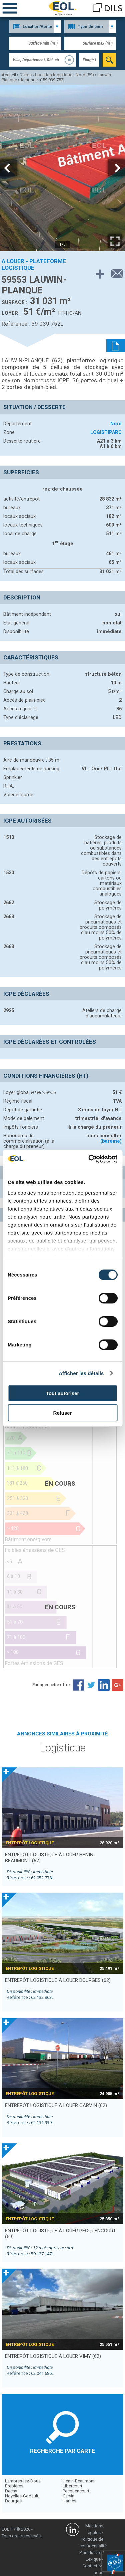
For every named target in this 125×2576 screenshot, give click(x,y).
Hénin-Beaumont (79, 2480)
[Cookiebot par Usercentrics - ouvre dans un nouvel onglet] (89, 1159)
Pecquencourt (76, 2490)
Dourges (13, 2500)
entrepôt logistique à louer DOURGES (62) (58, 1980)
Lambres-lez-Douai (23, 2480)
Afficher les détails (81, 1373)
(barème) (111, 1141)
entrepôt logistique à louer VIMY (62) (53, 2356)
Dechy (11, 2490)
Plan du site (90, 2552)
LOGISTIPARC (106, 432)
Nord (116, 423)
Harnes (69, 2500)
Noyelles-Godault (21, 2495)
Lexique (93, 2559)
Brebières (14, 2485)
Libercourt (72, 2485)
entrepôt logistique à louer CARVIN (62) (56, 2105)
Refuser (62, 1413)
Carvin (68, 2495)
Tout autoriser (62, 1393)
